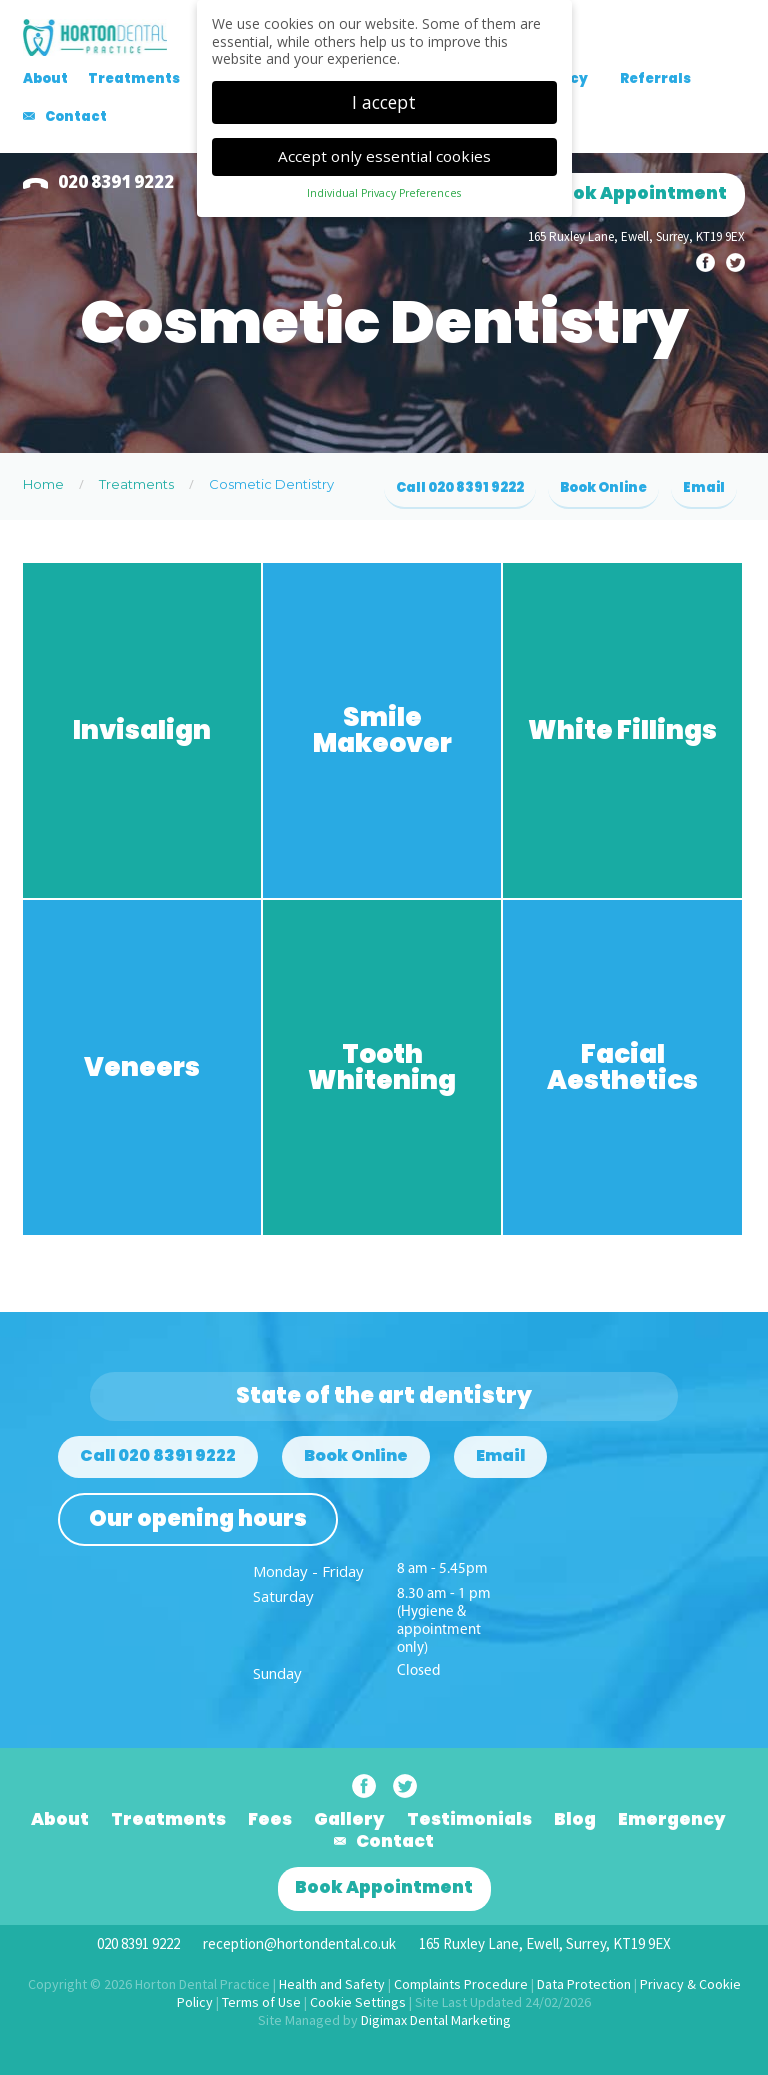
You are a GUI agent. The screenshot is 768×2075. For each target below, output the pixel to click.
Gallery (349, 1819)
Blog (575, 1819)
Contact (76, 116)
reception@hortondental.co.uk (299, 1943)
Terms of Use (261, 2002)
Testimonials (469, 1819)
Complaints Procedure (461, 1984)
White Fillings (622, 730)
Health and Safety (332, 1984)
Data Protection (584, 1984)
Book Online (603, 487)
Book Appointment (638, 193)
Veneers (142, 1067)
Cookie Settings (358, 2002)
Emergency (672, 1819)
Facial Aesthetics (622, 1067)
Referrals (655, 78)
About (45, 78)
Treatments (134, 78)
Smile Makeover (382, 730)
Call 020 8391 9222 (460, 487)
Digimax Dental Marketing (436, 2020)
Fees (270, 1819)
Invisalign (142, 730)
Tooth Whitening (382, 1067)
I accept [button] (384, 95)
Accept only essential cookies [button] (384, 150)
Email (704, 487)
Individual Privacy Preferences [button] (384, 187)
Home (43, 484)
